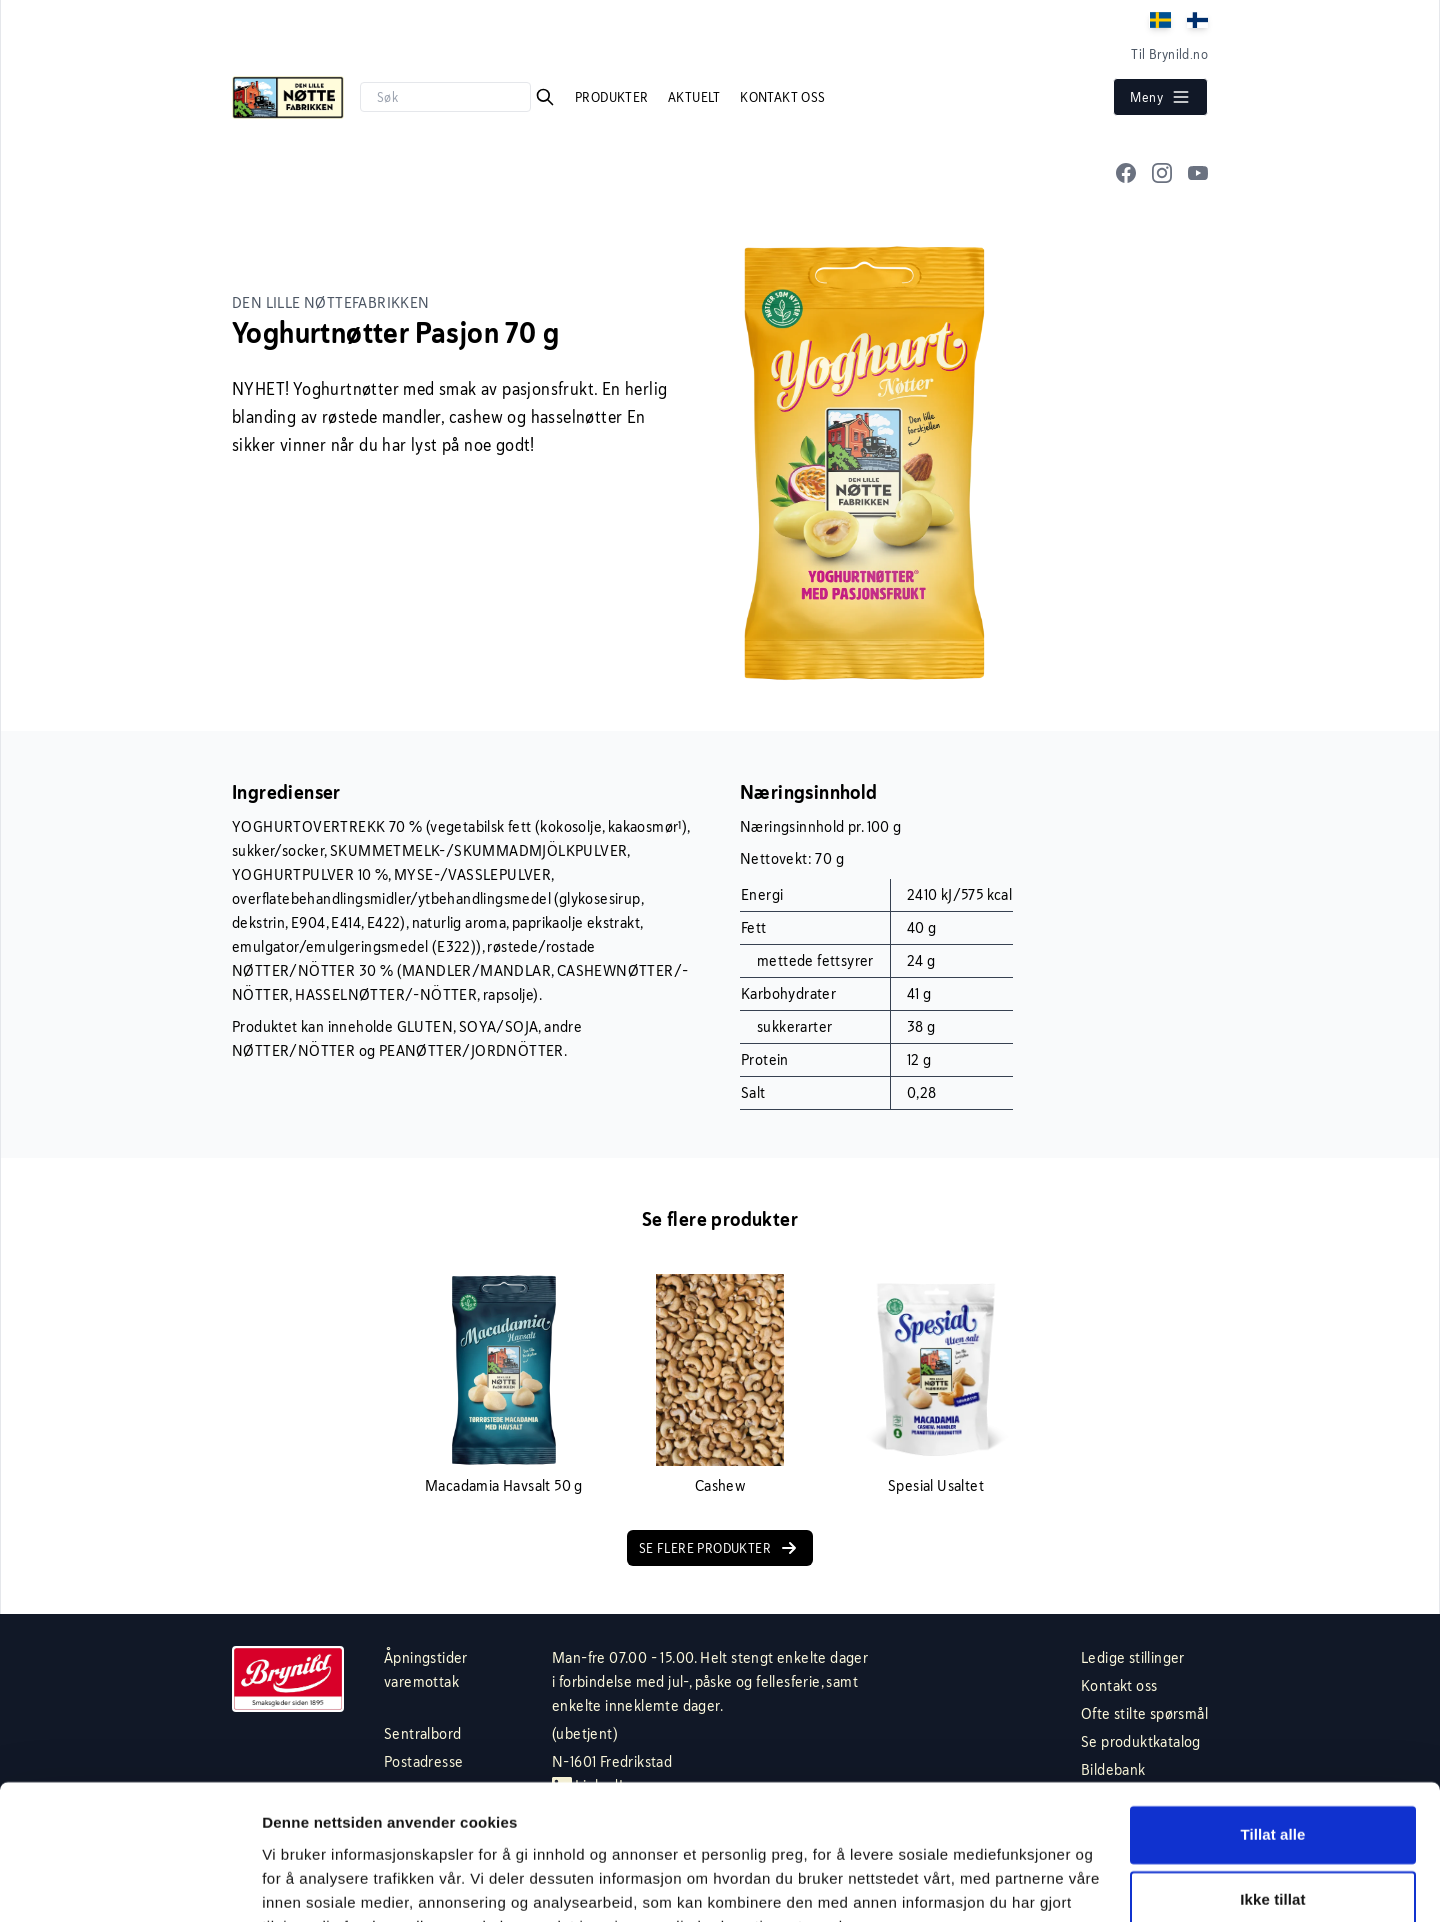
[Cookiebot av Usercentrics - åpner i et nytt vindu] (129, 1883)
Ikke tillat (1272, 1800)
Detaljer (290, 1882)
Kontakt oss (782, 97)
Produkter (613, 97)
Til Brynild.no (1169, 54)
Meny (1160, 97)
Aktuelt (696, 97)
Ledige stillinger (1133, 1657)
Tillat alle (1272, 1735)
